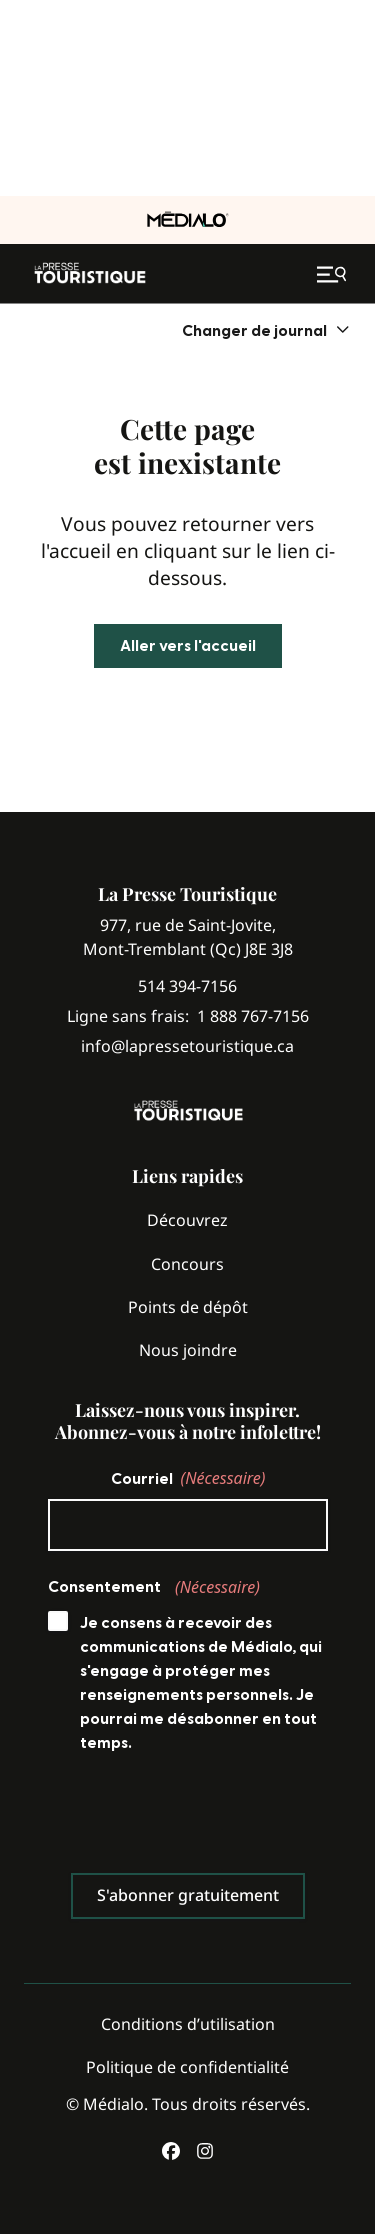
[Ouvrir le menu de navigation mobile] (334, 274)
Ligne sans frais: (188, 1016)
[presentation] (200, 1818)
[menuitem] (266, 330)
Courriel (188, 1478)
